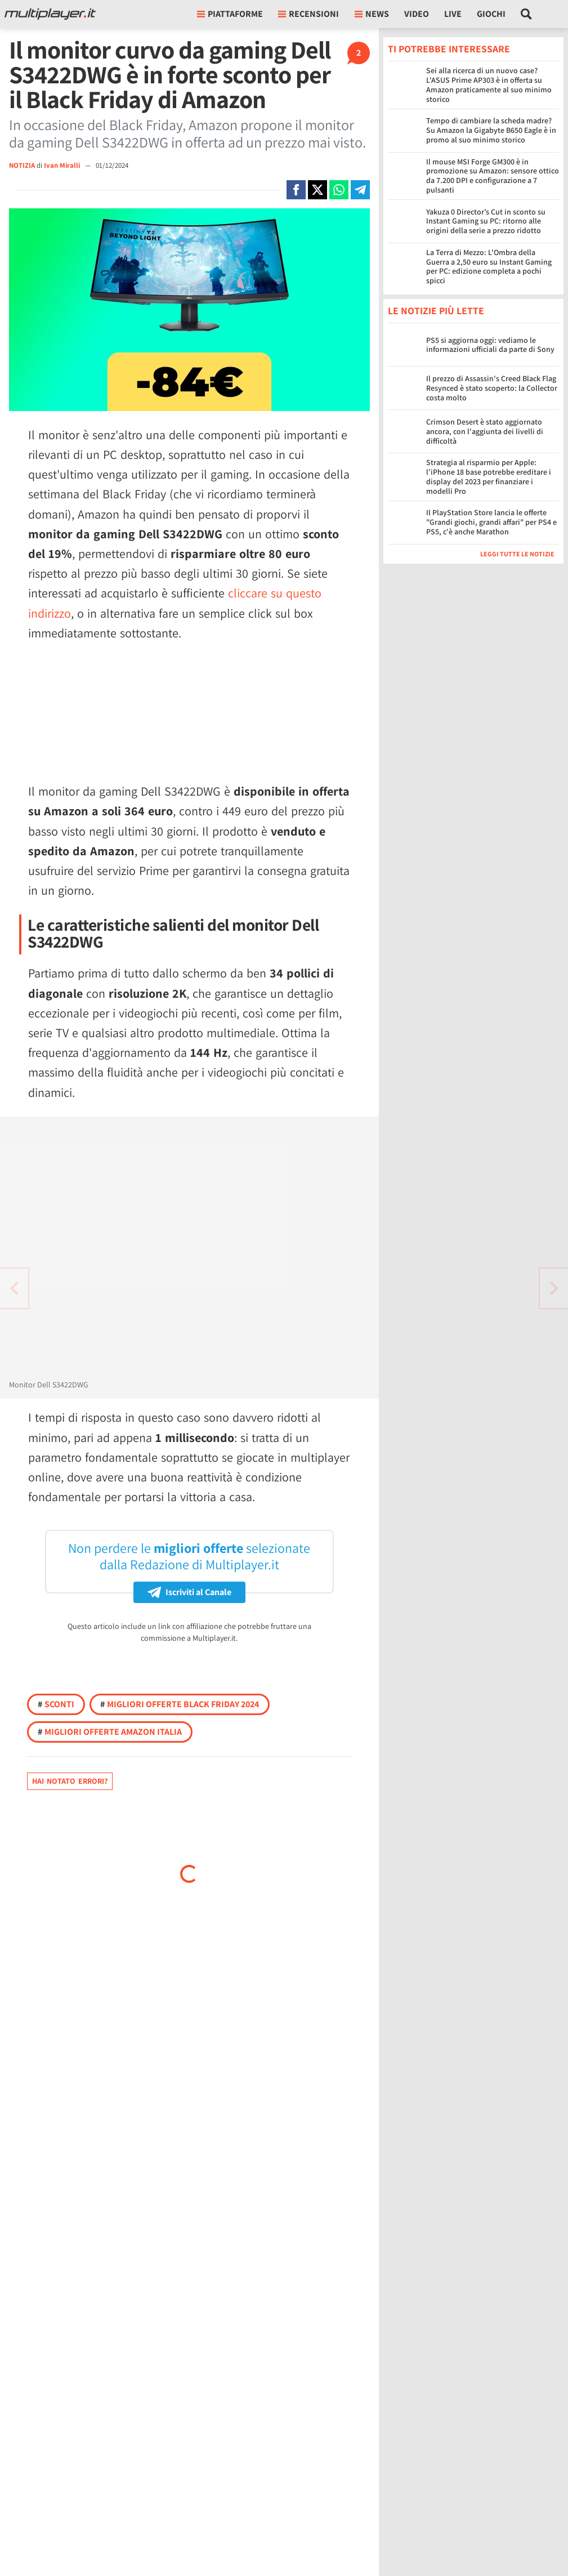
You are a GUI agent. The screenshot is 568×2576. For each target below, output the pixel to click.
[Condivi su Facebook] (296, 189)
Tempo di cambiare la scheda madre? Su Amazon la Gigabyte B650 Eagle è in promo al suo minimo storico (491, 130)
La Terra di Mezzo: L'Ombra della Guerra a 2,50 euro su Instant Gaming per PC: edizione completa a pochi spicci (489, 266)
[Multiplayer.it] (50, 14)
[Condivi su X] (317, 189)
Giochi (491, 14)
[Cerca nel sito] (526, 14)
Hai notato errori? (70, 1781)
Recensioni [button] (308, 14)
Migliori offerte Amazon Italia (110, 1732)
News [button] (372, 14)
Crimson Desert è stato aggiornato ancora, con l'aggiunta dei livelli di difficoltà (484, 431)
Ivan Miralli (63, 165)
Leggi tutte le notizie (517, 554)
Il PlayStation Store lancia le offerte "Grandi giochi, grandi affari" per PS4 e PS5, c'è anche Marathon (491, 522)
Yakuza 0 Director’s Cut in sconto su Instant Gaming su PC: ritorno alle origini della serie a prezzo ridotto (485, 221)
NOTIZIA (22, 165)
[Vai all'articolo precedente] (554, 1288)
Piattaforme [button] (230, 14)
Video (416, 14)
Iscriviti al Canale (189, 1592)
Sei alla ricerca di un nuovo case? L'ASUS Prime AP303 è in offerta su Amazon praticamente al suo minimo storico (489, 84)
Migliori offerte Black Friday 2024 (179, 1704)
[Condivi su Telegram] (360, 189)
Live (453, 14)
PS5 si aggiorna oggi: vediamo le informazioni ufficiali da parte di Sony (490, 345)
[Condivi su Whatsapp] (338, 189)
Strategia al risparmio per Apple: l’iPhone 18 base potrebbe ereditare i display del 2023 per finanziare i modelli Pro (488, 476)
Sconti (56, 1704)
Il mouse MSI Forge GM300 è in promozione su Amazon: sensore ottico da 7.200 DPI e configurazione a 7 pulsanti (492, 176)
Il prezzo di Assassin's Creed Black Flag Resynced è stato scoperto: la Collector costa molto (491, 388)
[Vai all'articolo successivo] (14, 1288)
